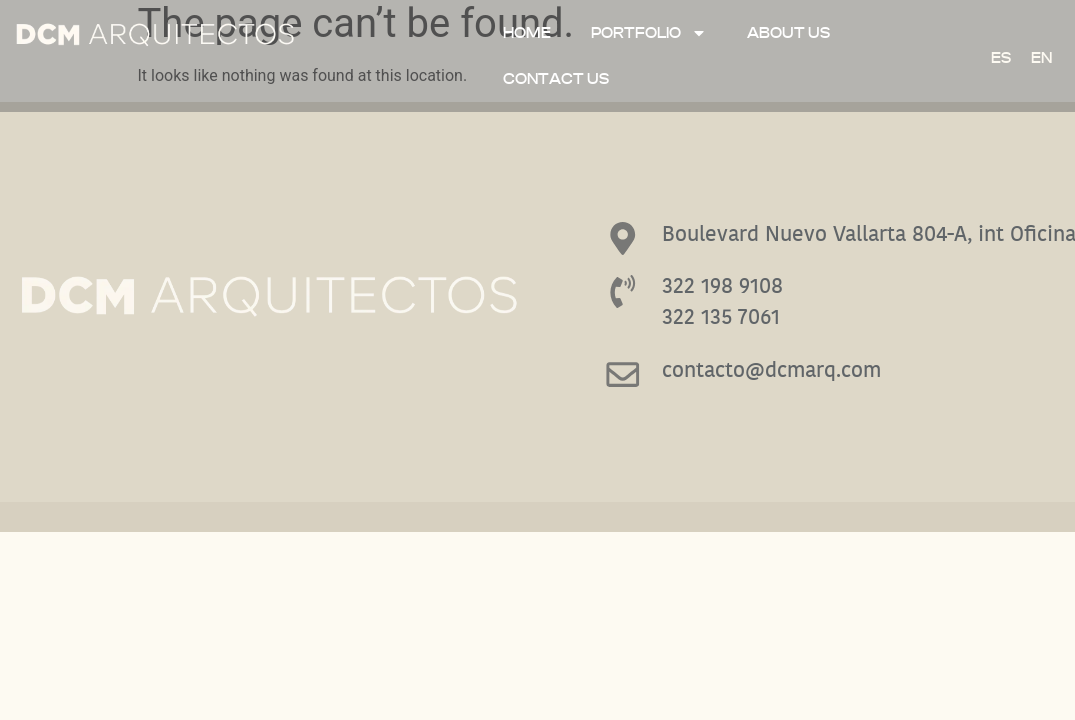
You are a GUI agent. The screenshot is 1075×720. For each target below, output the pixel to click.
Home (527, 33)
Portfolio (649, 33)
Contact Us (556, 79)
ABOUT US (788, 33)
